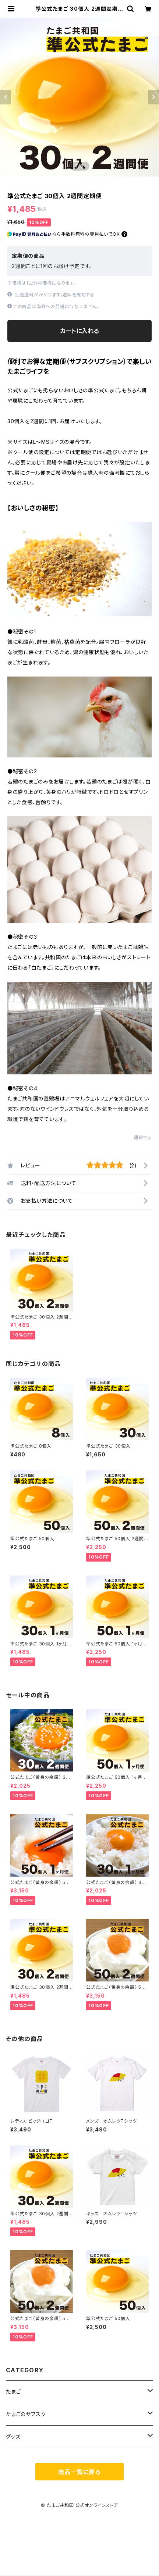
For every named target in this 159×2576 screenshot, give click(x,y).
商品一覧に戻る (79, 2472)
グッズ (13, 2436)
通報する (143, 1137)
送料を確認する (79, 294)
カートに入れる (79, 331)
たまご (13, 2391)
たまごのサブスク (26, 2414)
